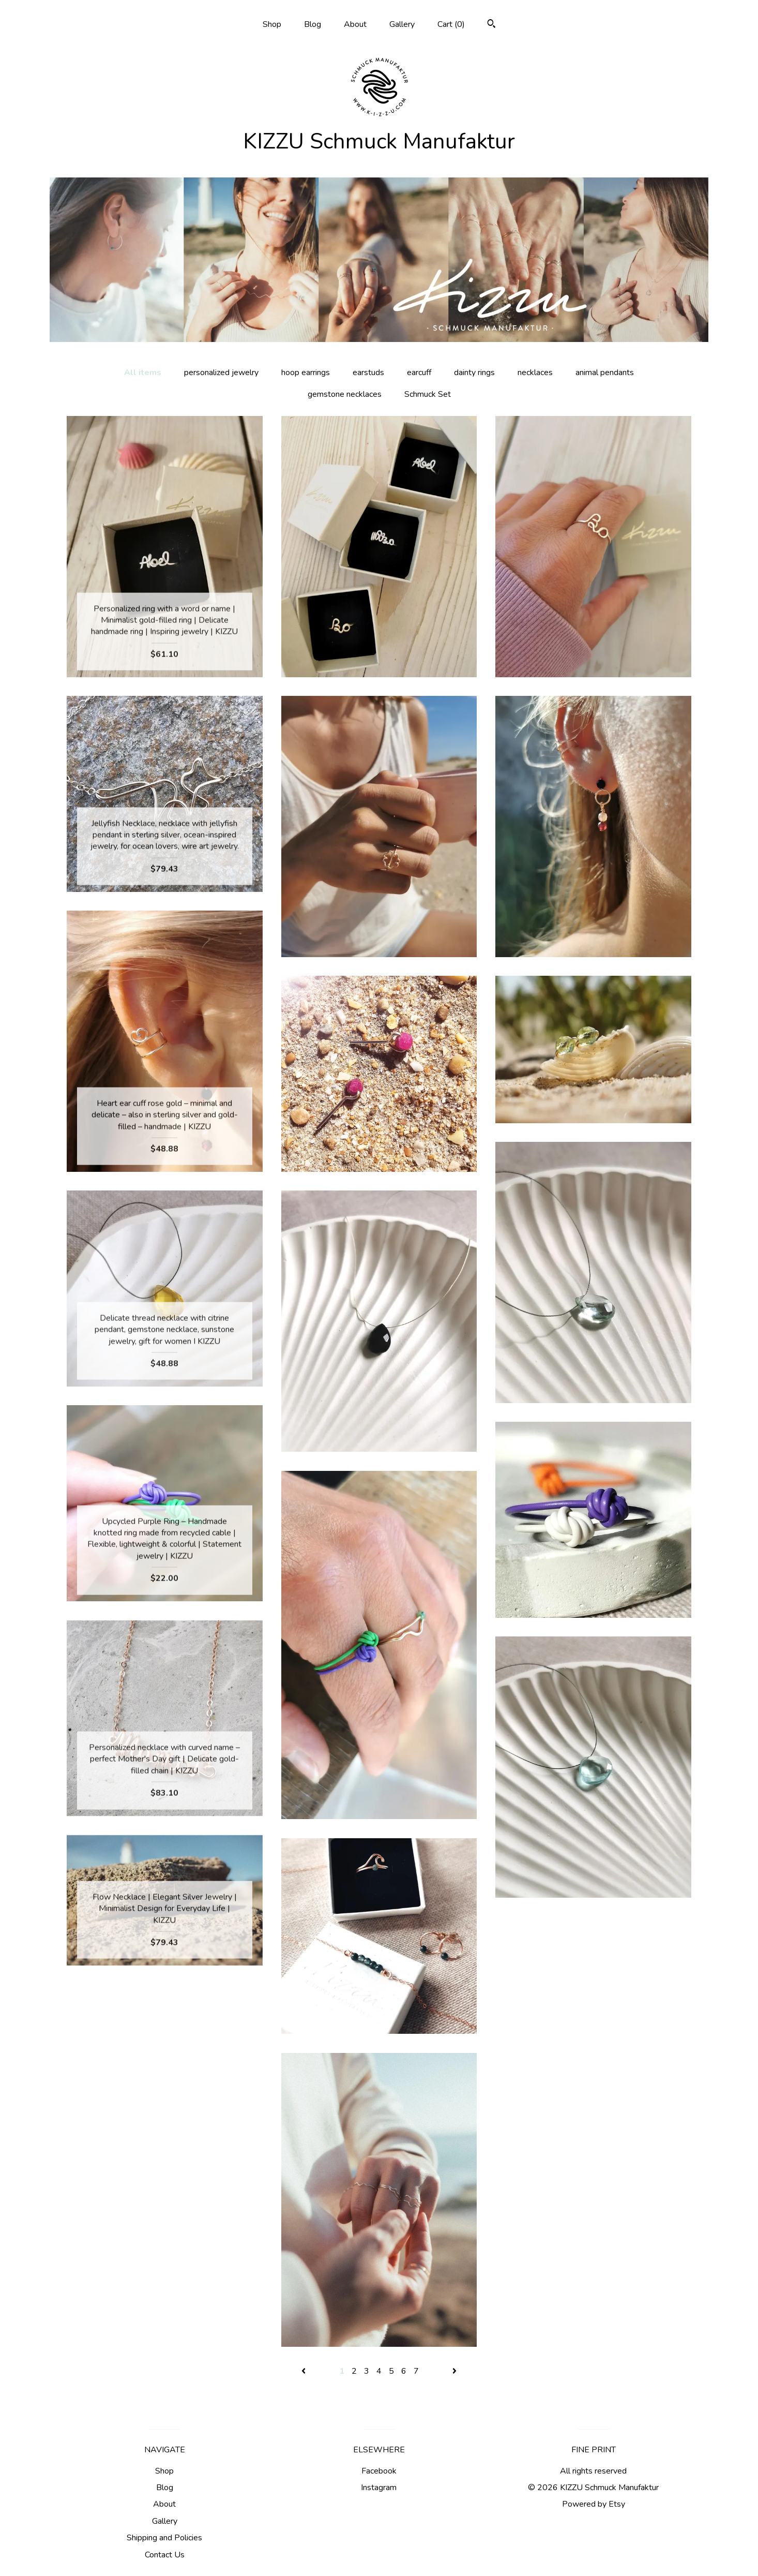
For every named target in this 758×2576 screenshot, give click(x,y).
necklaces (535, 372)
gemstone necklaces (345, 394)
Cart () (451, 24)
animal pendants (604, 372)
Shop (272, 24)
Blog (312, 24)
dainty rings (474, 372)
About (355, 24)
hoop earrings (305, 372)
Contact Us (165, 2554)
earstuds (368, 372)
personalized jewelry (221, 372)
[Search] (491, 25)
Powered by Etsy (593, 2504)
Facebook (379, 2471)
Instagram (379, 2487)
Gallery (402, 24)
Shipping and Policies (164, 2537)
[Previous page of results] (304, 2371)
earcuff (419, 372)
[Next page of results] (454, 2371)
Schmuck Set (427, 394)
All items (142, 372)
